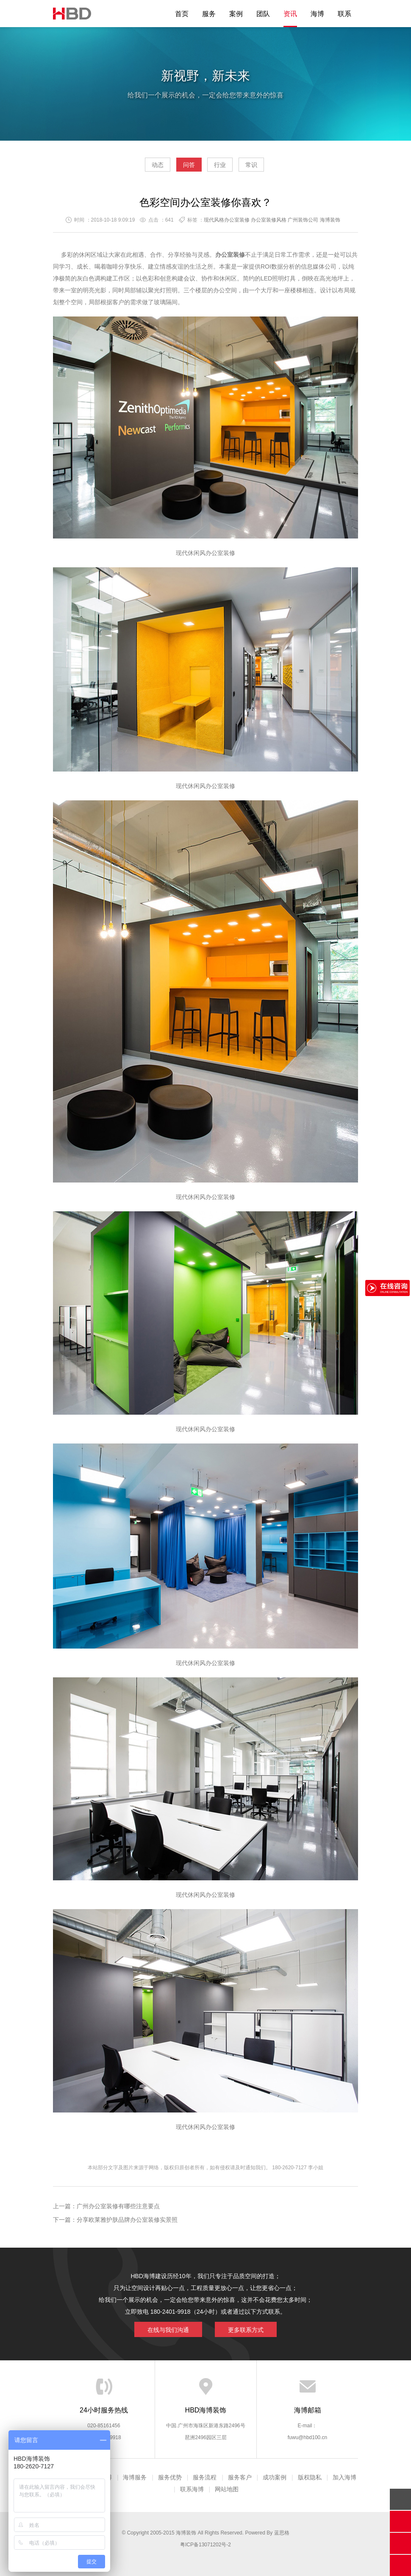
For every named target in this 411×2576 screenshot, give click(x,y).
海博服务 (135, 2477)
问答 (189, 164)
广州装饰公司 (303, 220)
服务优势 (170, 2477)
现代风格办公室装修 (227, 220)
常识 (251, 164)
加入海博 (344, 2477)
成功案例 (274, 2477)
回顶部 (400, 2499)
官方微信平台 (400, 2543)
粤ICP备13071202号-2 (205, 2545)
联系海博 (192, 2489)
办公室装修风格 (268, 220)
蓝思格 (281, 2533)
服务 (209, 13)
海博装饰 (72, 13)
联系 (344, 13)
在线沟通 (400, 2521)
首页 (182, 13)
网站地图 (227, 2489)
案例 (236, 13)
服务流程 (205, 2477)
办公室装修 (220, 553)
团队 (263, 13)
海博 (317, 13)
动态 (158, 164)
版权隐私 (310, 2477)
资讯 (290, 13)
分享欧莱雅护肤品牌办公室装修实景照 (127, 2219)
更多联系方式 (246, 2329)
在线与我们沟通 (168, 2329)
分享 (400, 2565)
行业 (220, 164)
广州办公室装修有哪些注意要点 (118, 2206)
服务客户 (240, 2477)
